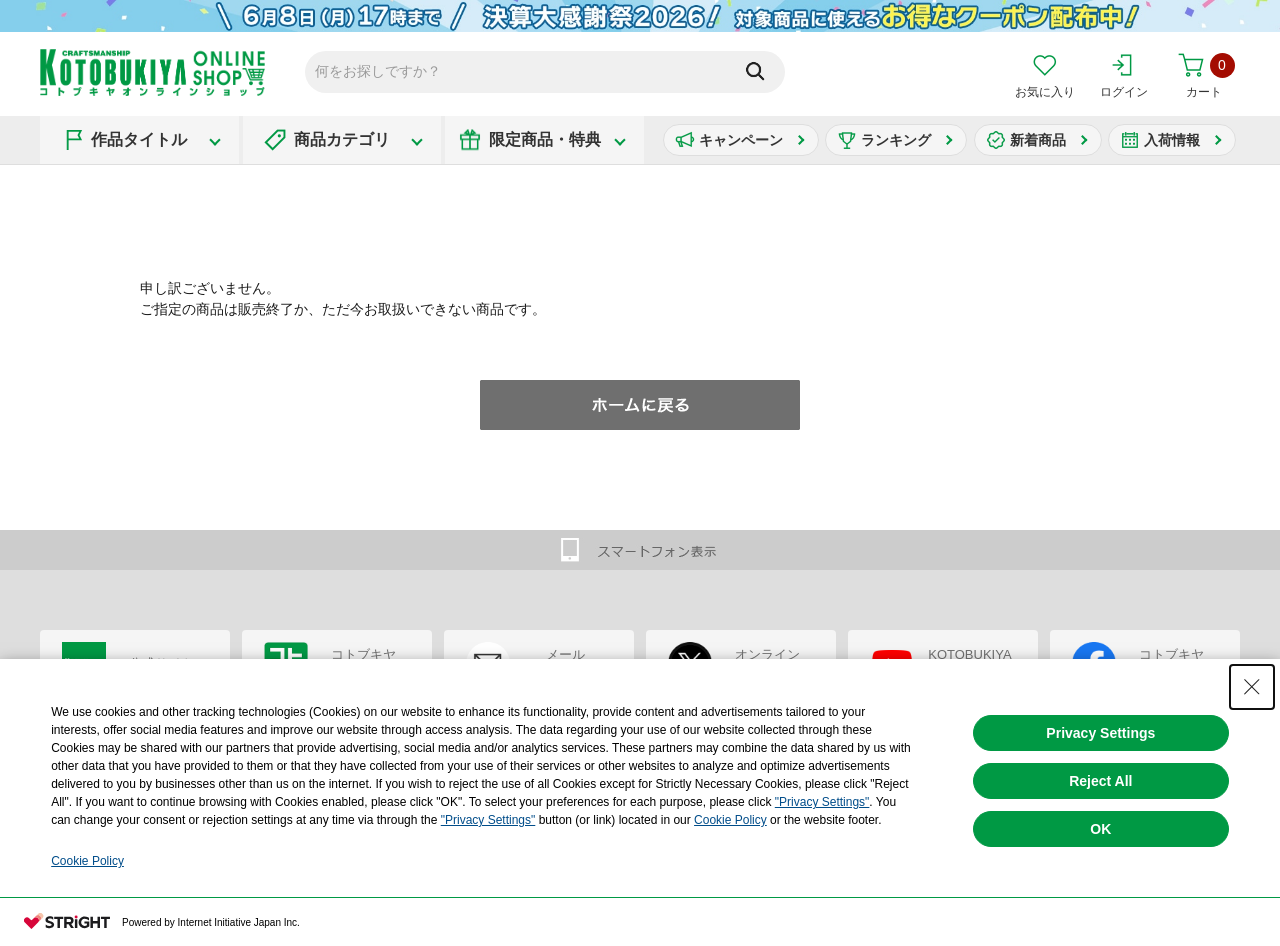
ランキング (896, 140)
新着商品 (1038, 140)
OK (1100, 829)
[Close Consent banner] (1252, 687)
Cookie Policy (730, 820)
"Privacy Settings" (822, 802)
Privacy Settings (1100, 733)
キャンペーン (741, 140)
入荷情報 (1172, 140)
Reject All (1100, 781)
